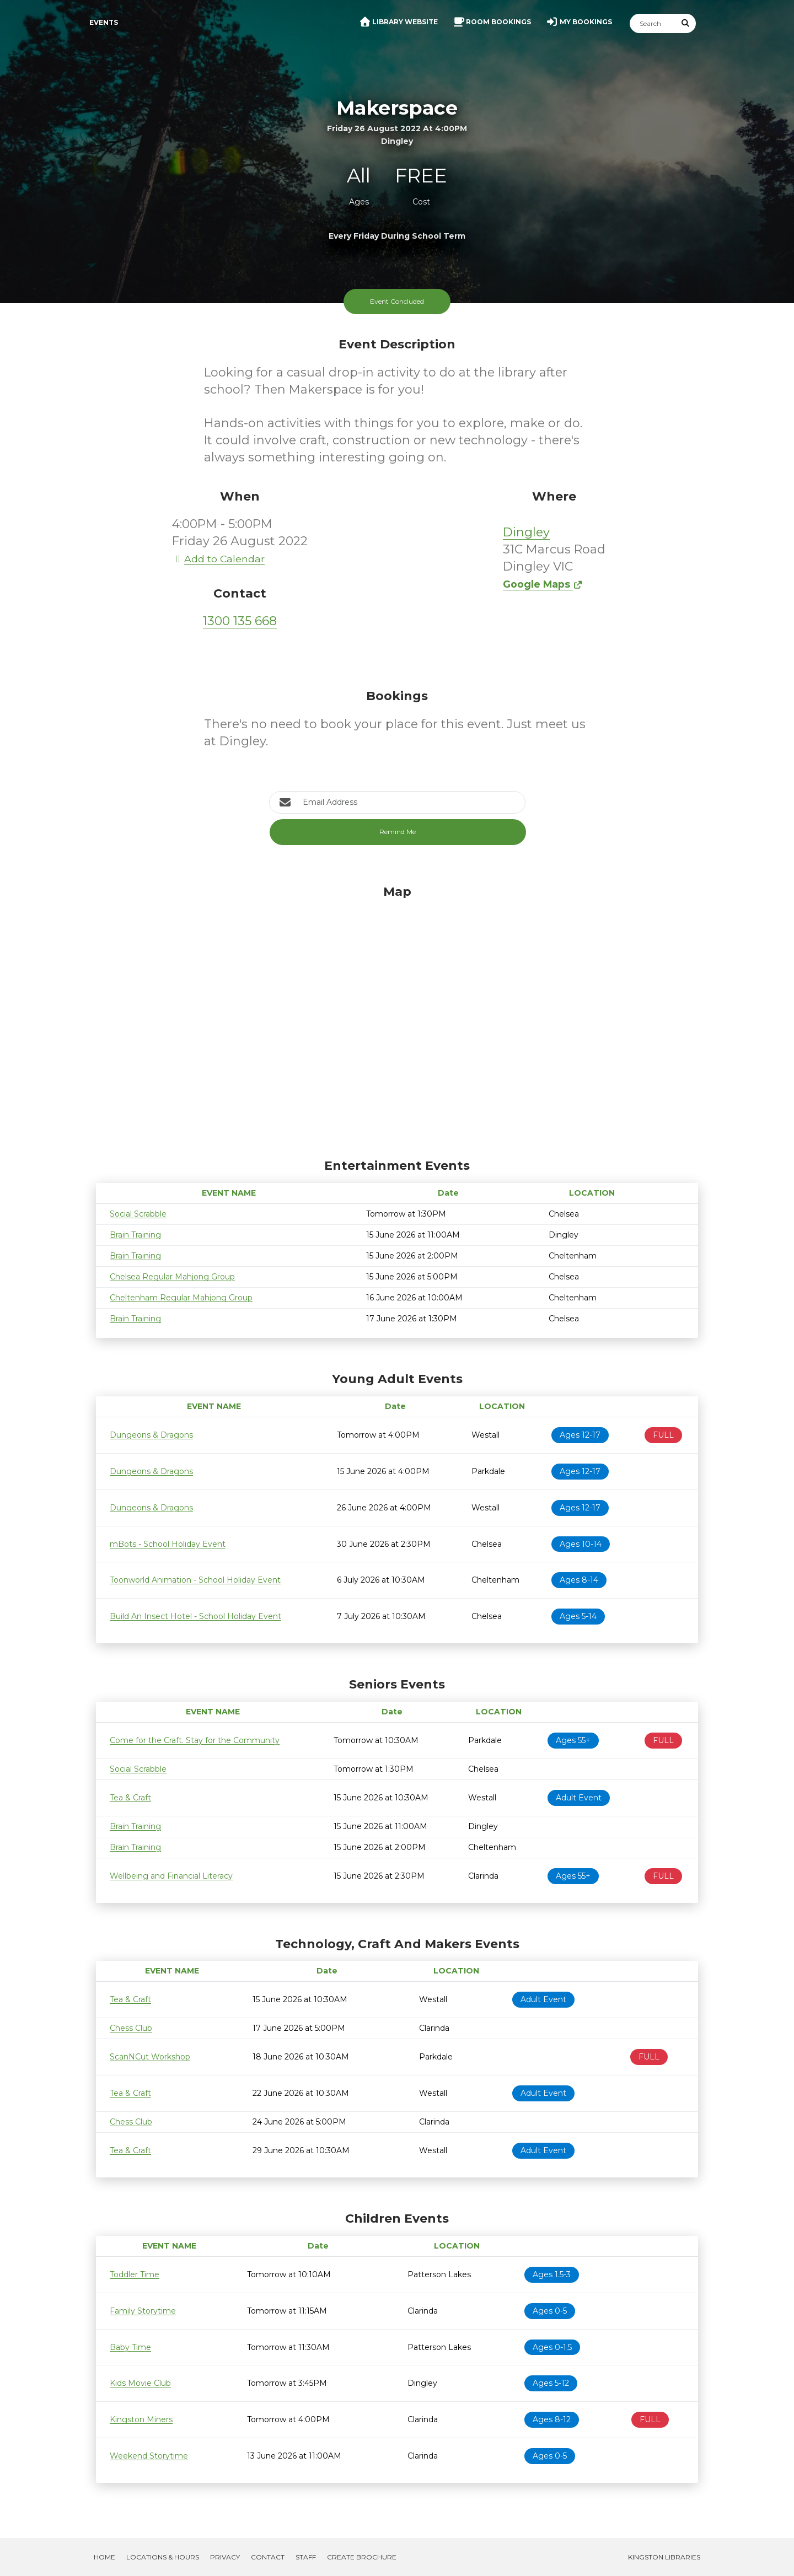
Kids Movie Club (140, 2383)
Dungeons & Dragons (151, 1435)
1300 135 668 (240, 621)
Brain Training (135, 1235)
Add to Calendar (218, 558)
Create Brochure (361, 2557)
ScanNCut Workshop (150, 2057)
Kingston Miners (141, 2419)
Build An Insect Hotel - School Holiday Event (195, 1616)
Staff (306, 2557)
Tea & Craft (130, 1798)
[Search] (653, 23)
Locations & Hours (162, 2557)
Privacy (225, 2557)
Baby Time (130, 2347)
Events (103, 22)
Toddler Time (134, 2274)
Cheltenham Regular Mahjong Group (181, 1298)
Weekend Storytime (149, 2456)
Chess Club (131, 2028)
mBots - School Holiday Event (168, 1544)
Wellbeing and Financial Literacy (171, 1876)
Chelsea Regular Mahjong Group (172, 1277)
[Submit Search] (685, 23)
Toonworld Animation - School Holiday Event (195, 1580)
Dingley (526, 532)
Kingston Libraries (664, 2557)
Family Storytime (143, 2311)
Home (104, 2557)
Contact (268, 2557)
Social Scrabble (138, 1214)
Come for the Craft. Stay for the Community (195, 1740)
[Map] (397, 1018)
